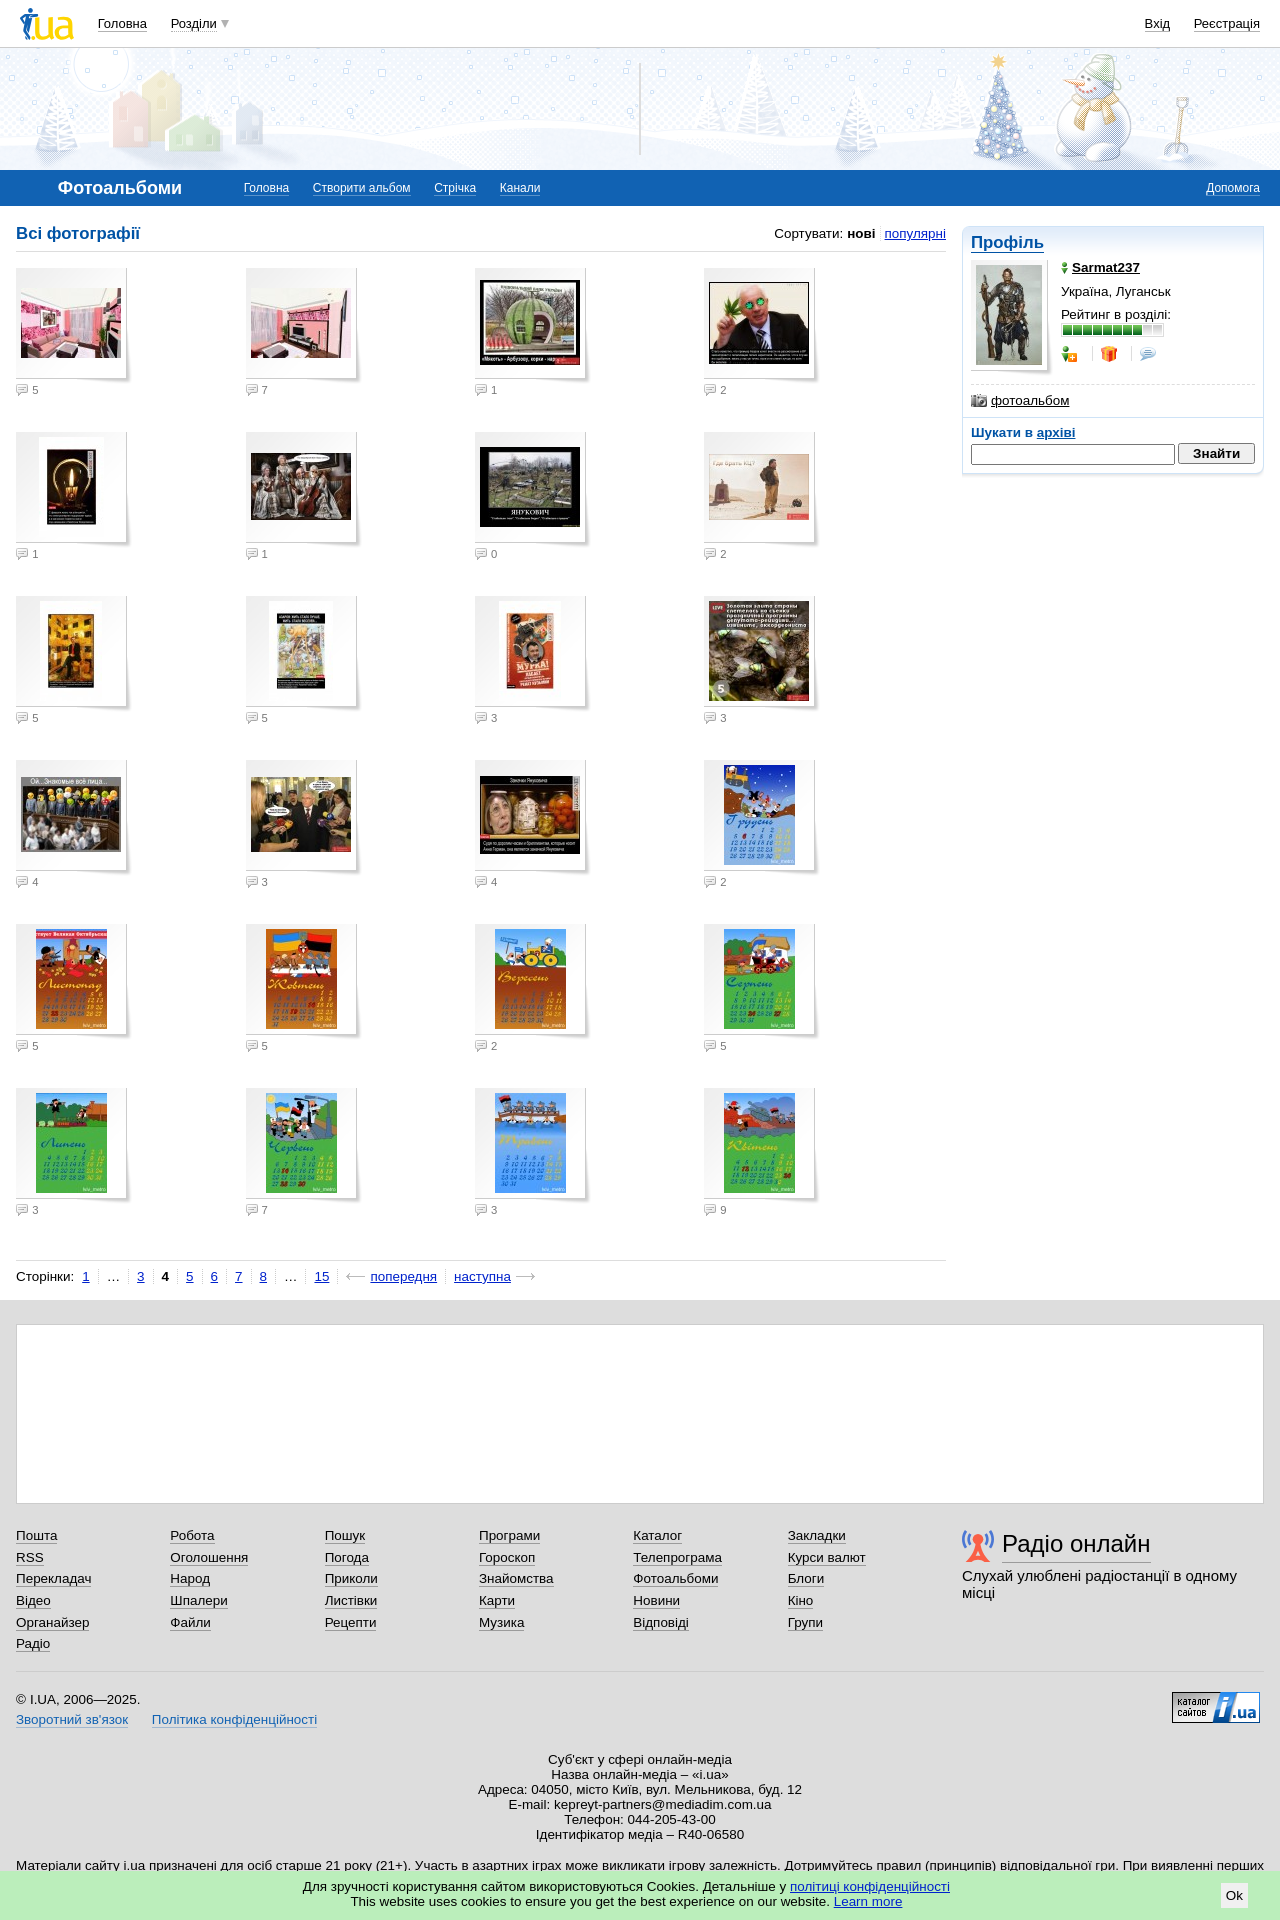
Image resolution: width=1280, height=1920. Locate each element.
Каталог (657, 1535)
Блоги (806, 1578)
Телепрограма (677, 1557)
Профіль (1007, 242)
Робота (192, 1535)
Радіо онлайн (1076, 1543)
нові (861, 233)
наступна (482, 1276)
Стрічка (455, 188)
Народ (190, 1578)
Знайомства (516, 1578)
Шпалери (198, 1600)
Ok (1234, 1895)
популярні (915, 233)
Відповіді (661, 1622)
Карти (497, 1600)
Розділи (194, 23)
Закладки (817, 1535)
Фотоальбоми (675, 1578)
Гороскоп (507, 1557)
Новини (656, 1600)
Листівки (351, 1600)
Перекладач (53, 1578)
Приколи (351, 1578)
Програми (509, 1535)
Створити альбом (362, 188)
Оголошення (209, 1557)
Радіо (33, 1643)
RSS (30, 1557)
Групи (805, 1622)
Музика (501, 1622)
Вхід (1158, 23)
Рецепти (351, 1622)
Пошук (345, 1535)
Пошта (36, 1535)
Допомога (1233, 188)
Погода (347, 1557)
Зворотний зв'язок (72, 1719)
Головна (122, 23)
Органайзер (52, 1622)
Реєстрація (1227, 23)
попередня (403, 1276)
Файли (190, 1622)
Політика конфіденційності (234, 1719)
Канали (520, 188)
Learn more (868, 1901)
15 (321, 1276)
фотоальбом (1020, 401)
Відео (33, 1600)
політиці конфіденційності (870, 1886)
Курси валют (827, 1557)
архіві (1056, 432)
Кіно (801, 1600)
